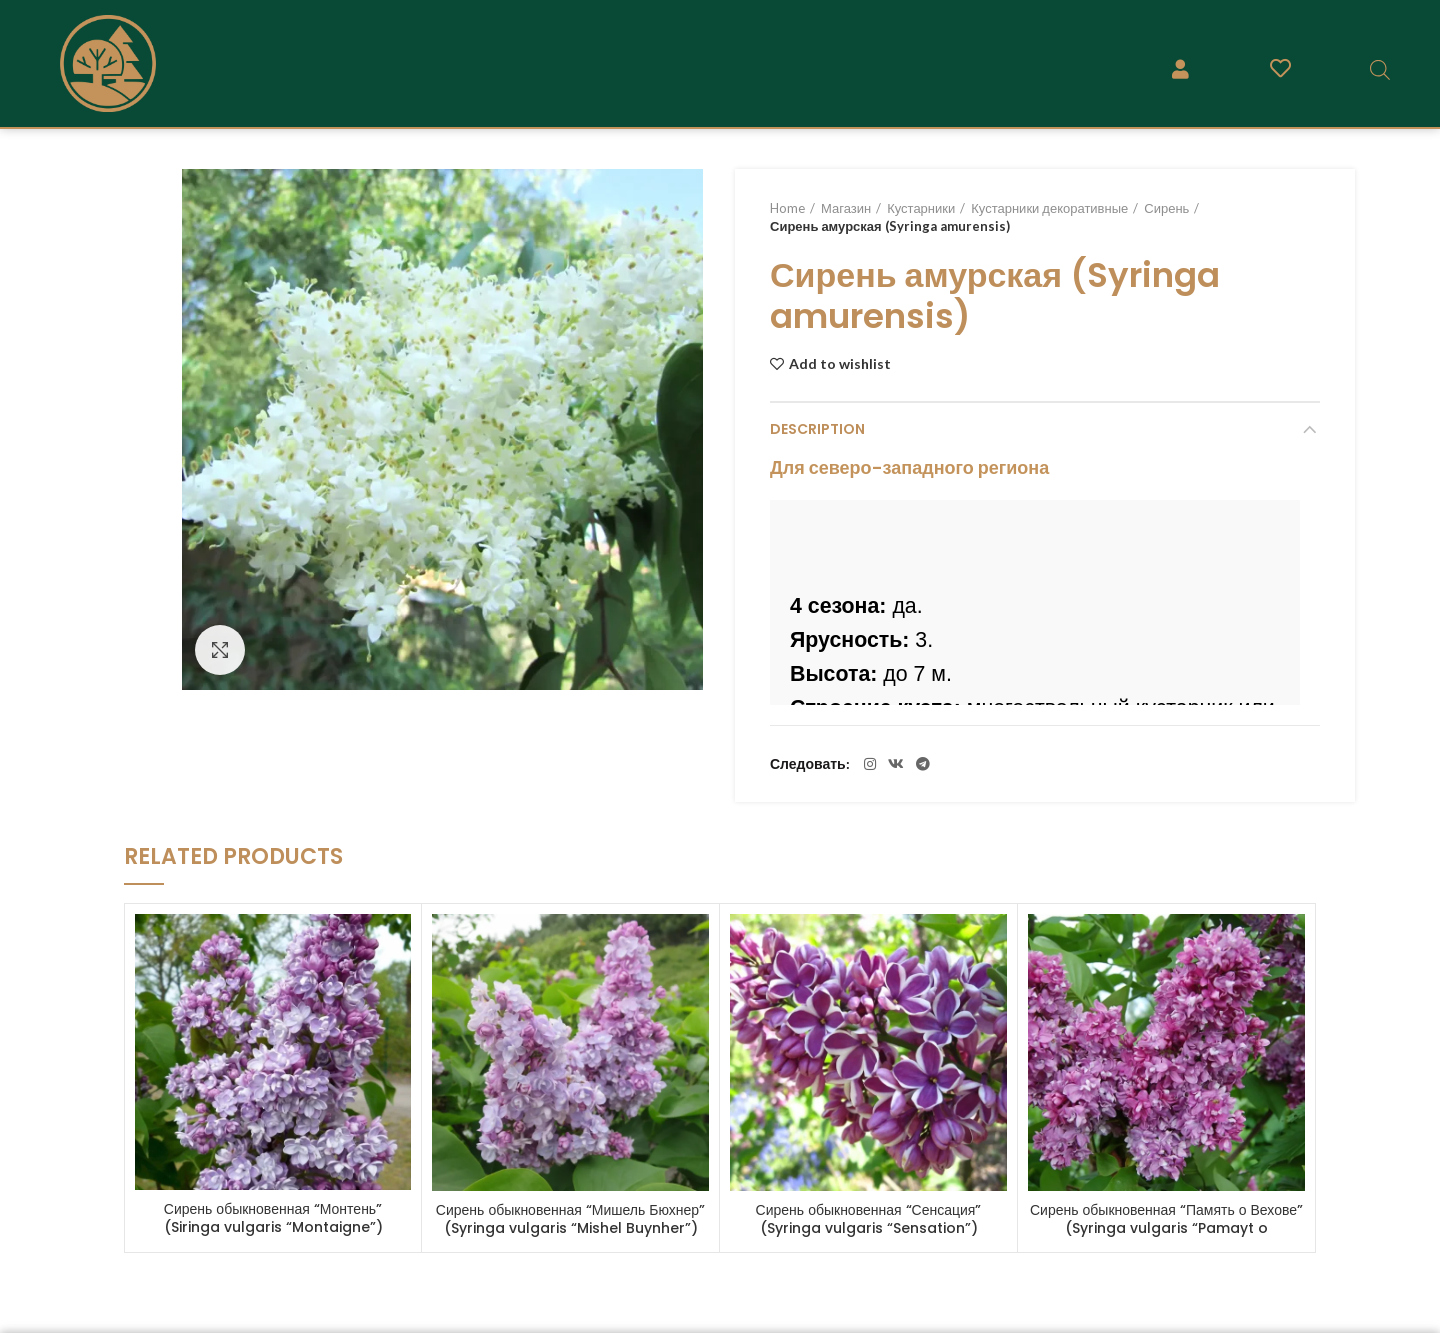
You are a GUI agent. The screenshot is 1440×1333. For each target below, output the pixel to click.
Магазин (846, 208)
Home (787, 208)
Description (817, 429)
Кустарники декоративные (1049, 208)
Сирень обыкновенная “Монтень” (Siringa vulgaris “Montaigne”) (273, 1218)
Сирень (1166, 208)
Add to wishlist (840, 364)
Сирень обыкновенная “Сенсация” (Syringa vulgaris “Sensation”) (869, 1219)
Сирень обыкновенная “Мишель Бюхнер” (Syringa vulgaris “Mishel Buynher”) (570, 1219)
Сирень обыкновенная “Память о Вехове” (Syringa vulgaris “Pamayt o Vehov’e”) (1166, 1228)
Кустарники (921, 208)
